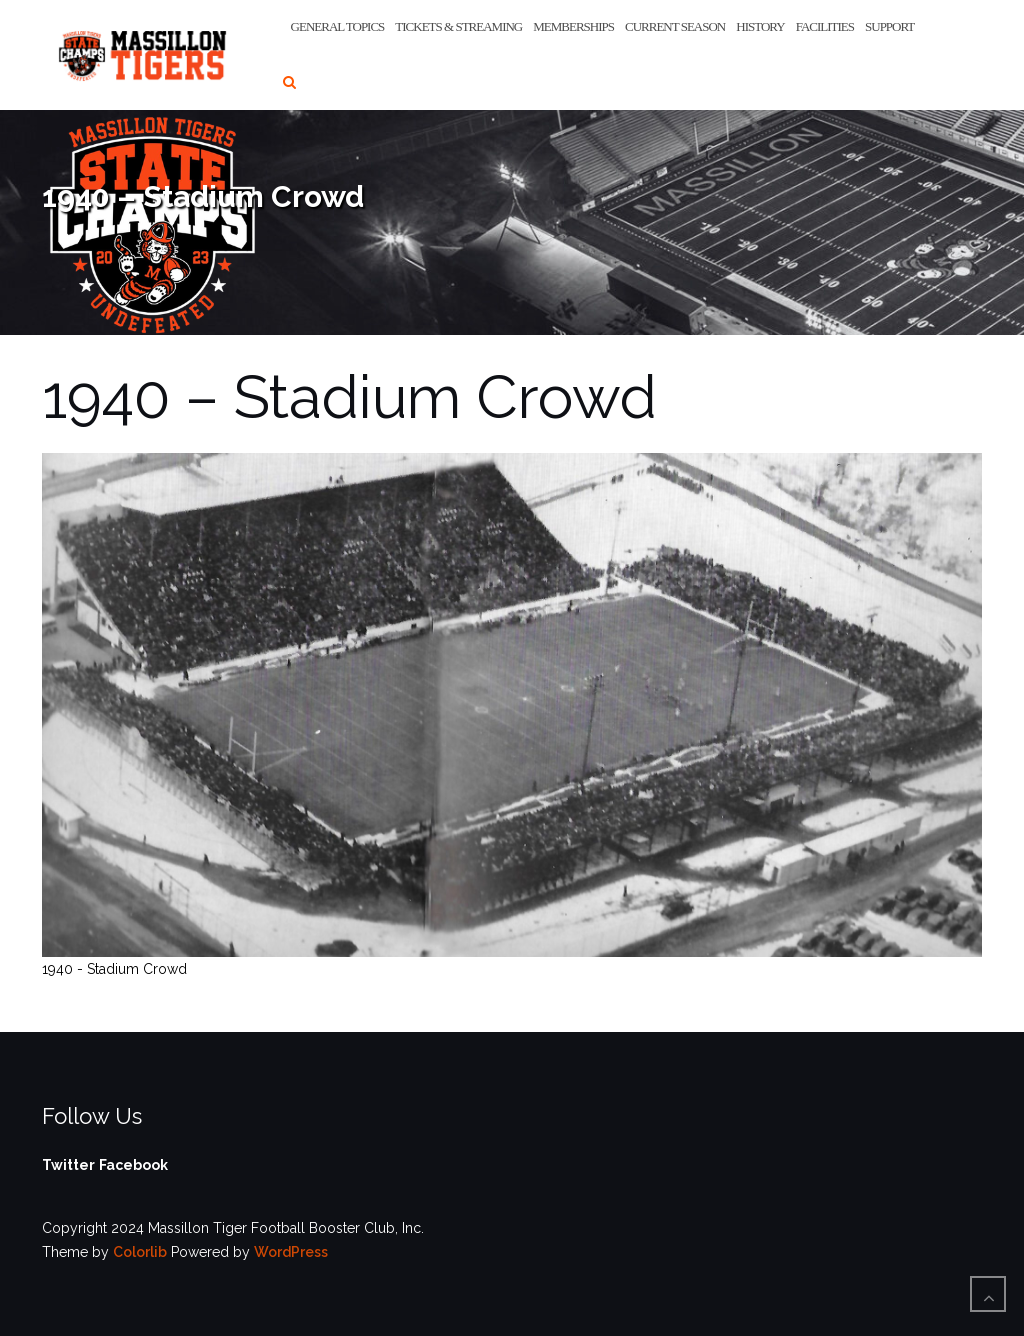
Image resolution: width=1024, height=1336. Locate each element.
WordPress (291, 1252)
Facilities (825, 26)
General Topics (338, 26)
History (760, 26)
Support (889, 26)
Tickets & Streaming (458, 26)
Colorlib (140, 1252)
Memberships (573, 26)
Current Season (675, 26)
